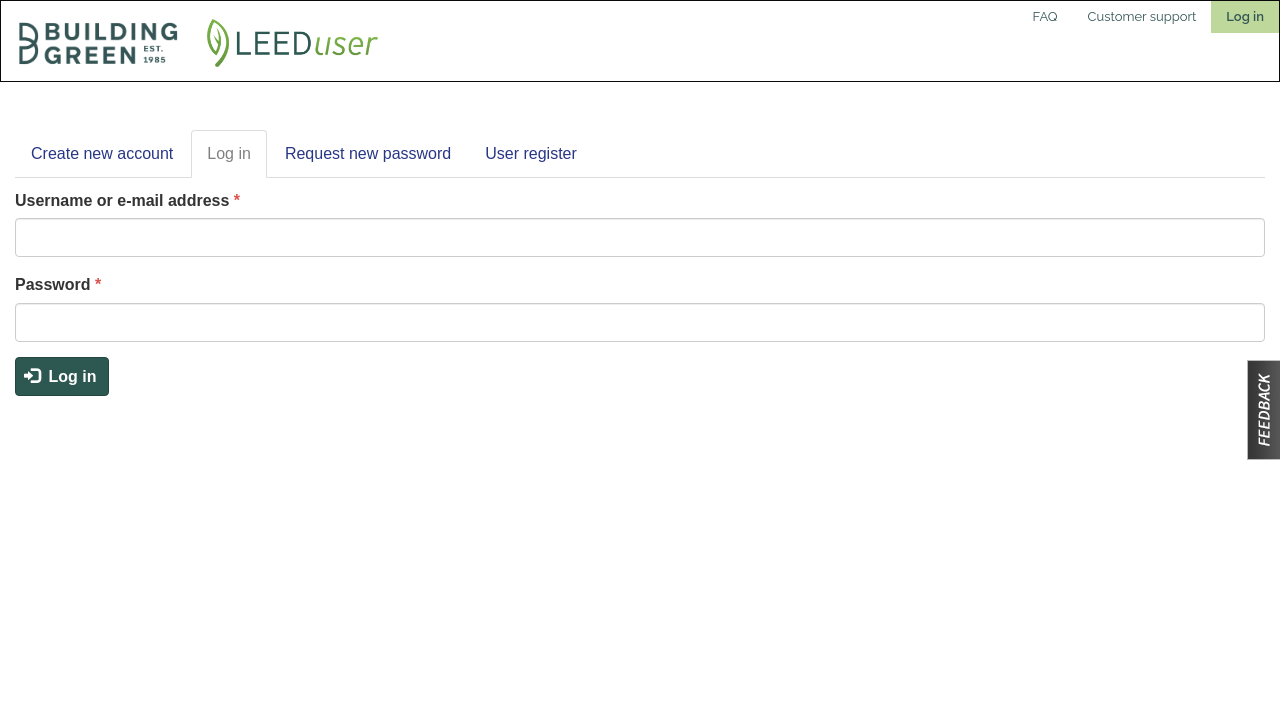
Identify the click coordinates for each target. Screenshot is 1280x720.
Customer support (1142, 16)
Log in (1245, 16)
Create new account (102, 153)
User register (531, 153)
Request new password (368, 153)
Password (58, 284)
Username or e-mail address (127, 200)
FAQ (1045, 16)
